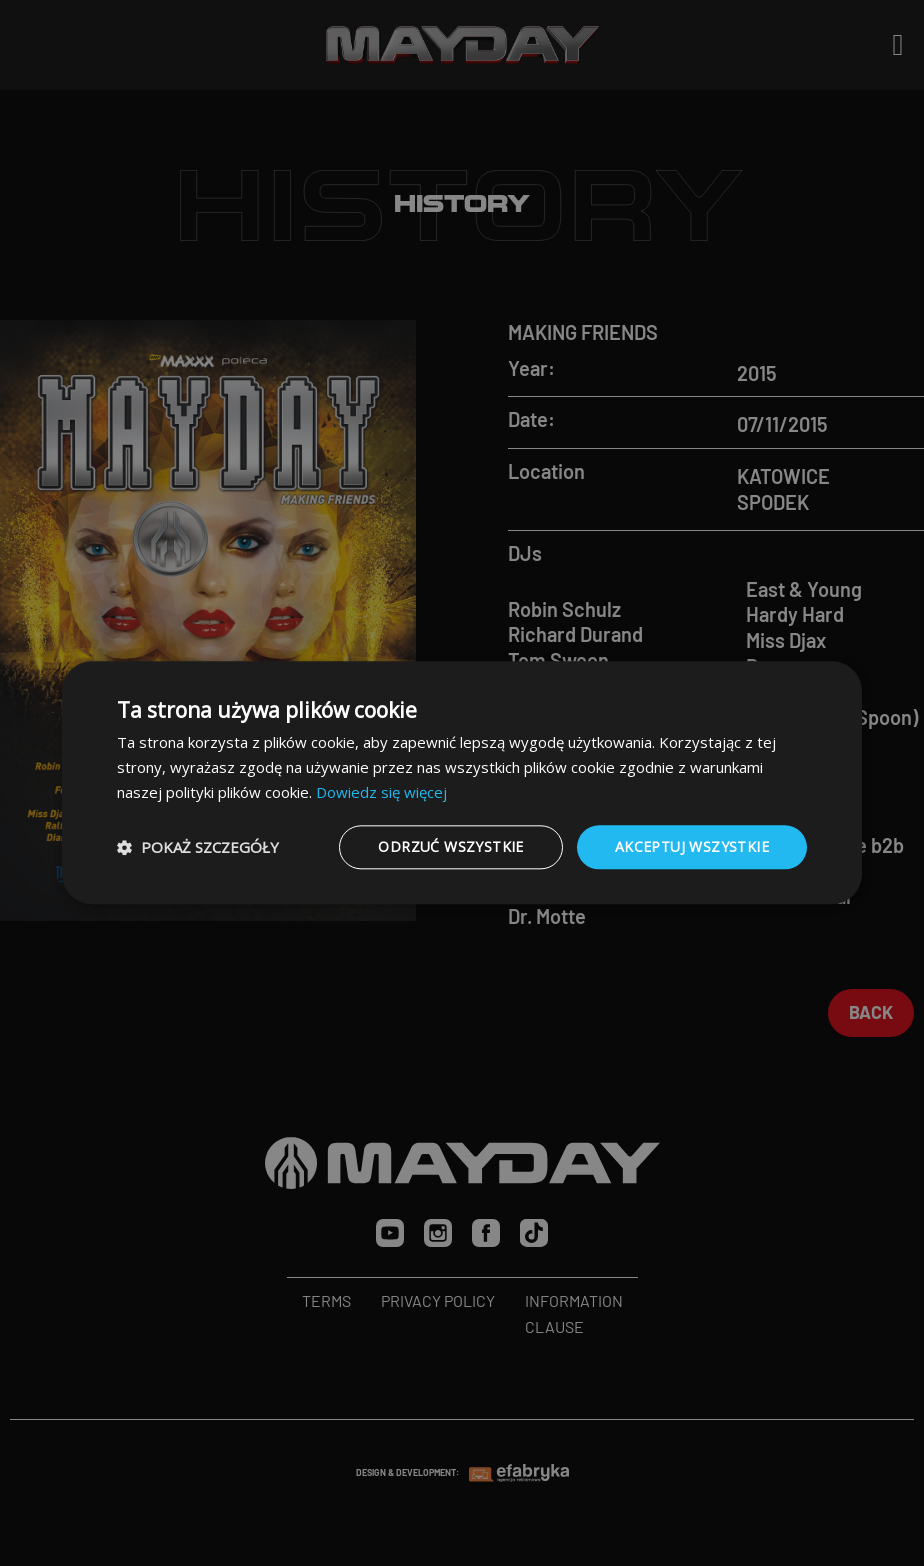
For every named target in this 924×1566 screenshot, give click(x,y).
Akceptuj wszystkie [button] (692, 846)
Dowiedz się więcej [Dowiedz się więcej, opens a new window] (381, 792)
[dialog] (462, 783)
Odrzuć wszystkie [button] (450, 846)
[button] (198, 847)
